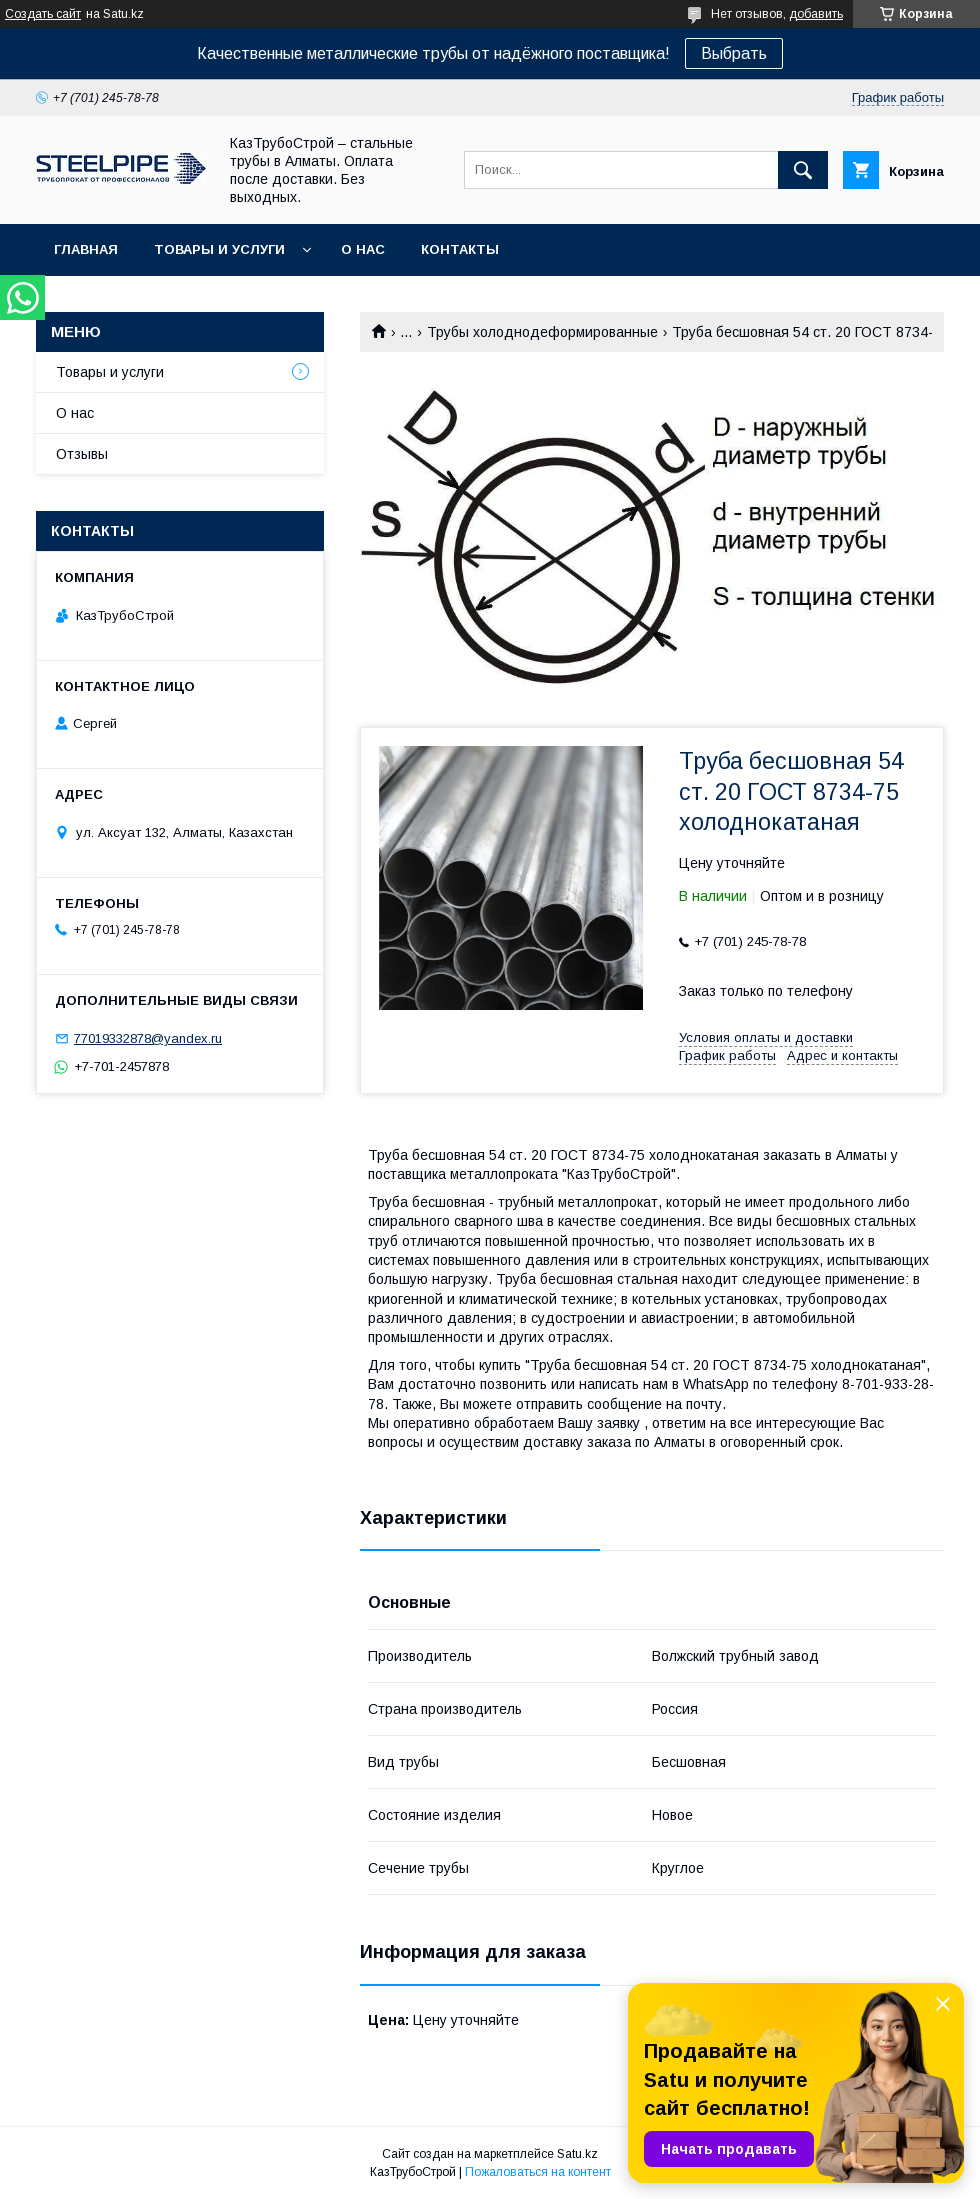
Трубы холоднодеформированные (542, 332)
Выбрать (734, 53)
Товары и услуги (219, 249)
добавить (816, 14)
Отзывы (82, 454)
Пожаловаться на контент (538, 2172)
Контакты (460, 249)
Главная (86, 249)
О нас (363, 249)
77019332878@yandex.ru (148, 1038)
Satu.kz (577, 2154)
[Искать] (803, 170)
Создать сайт (43, 14)
